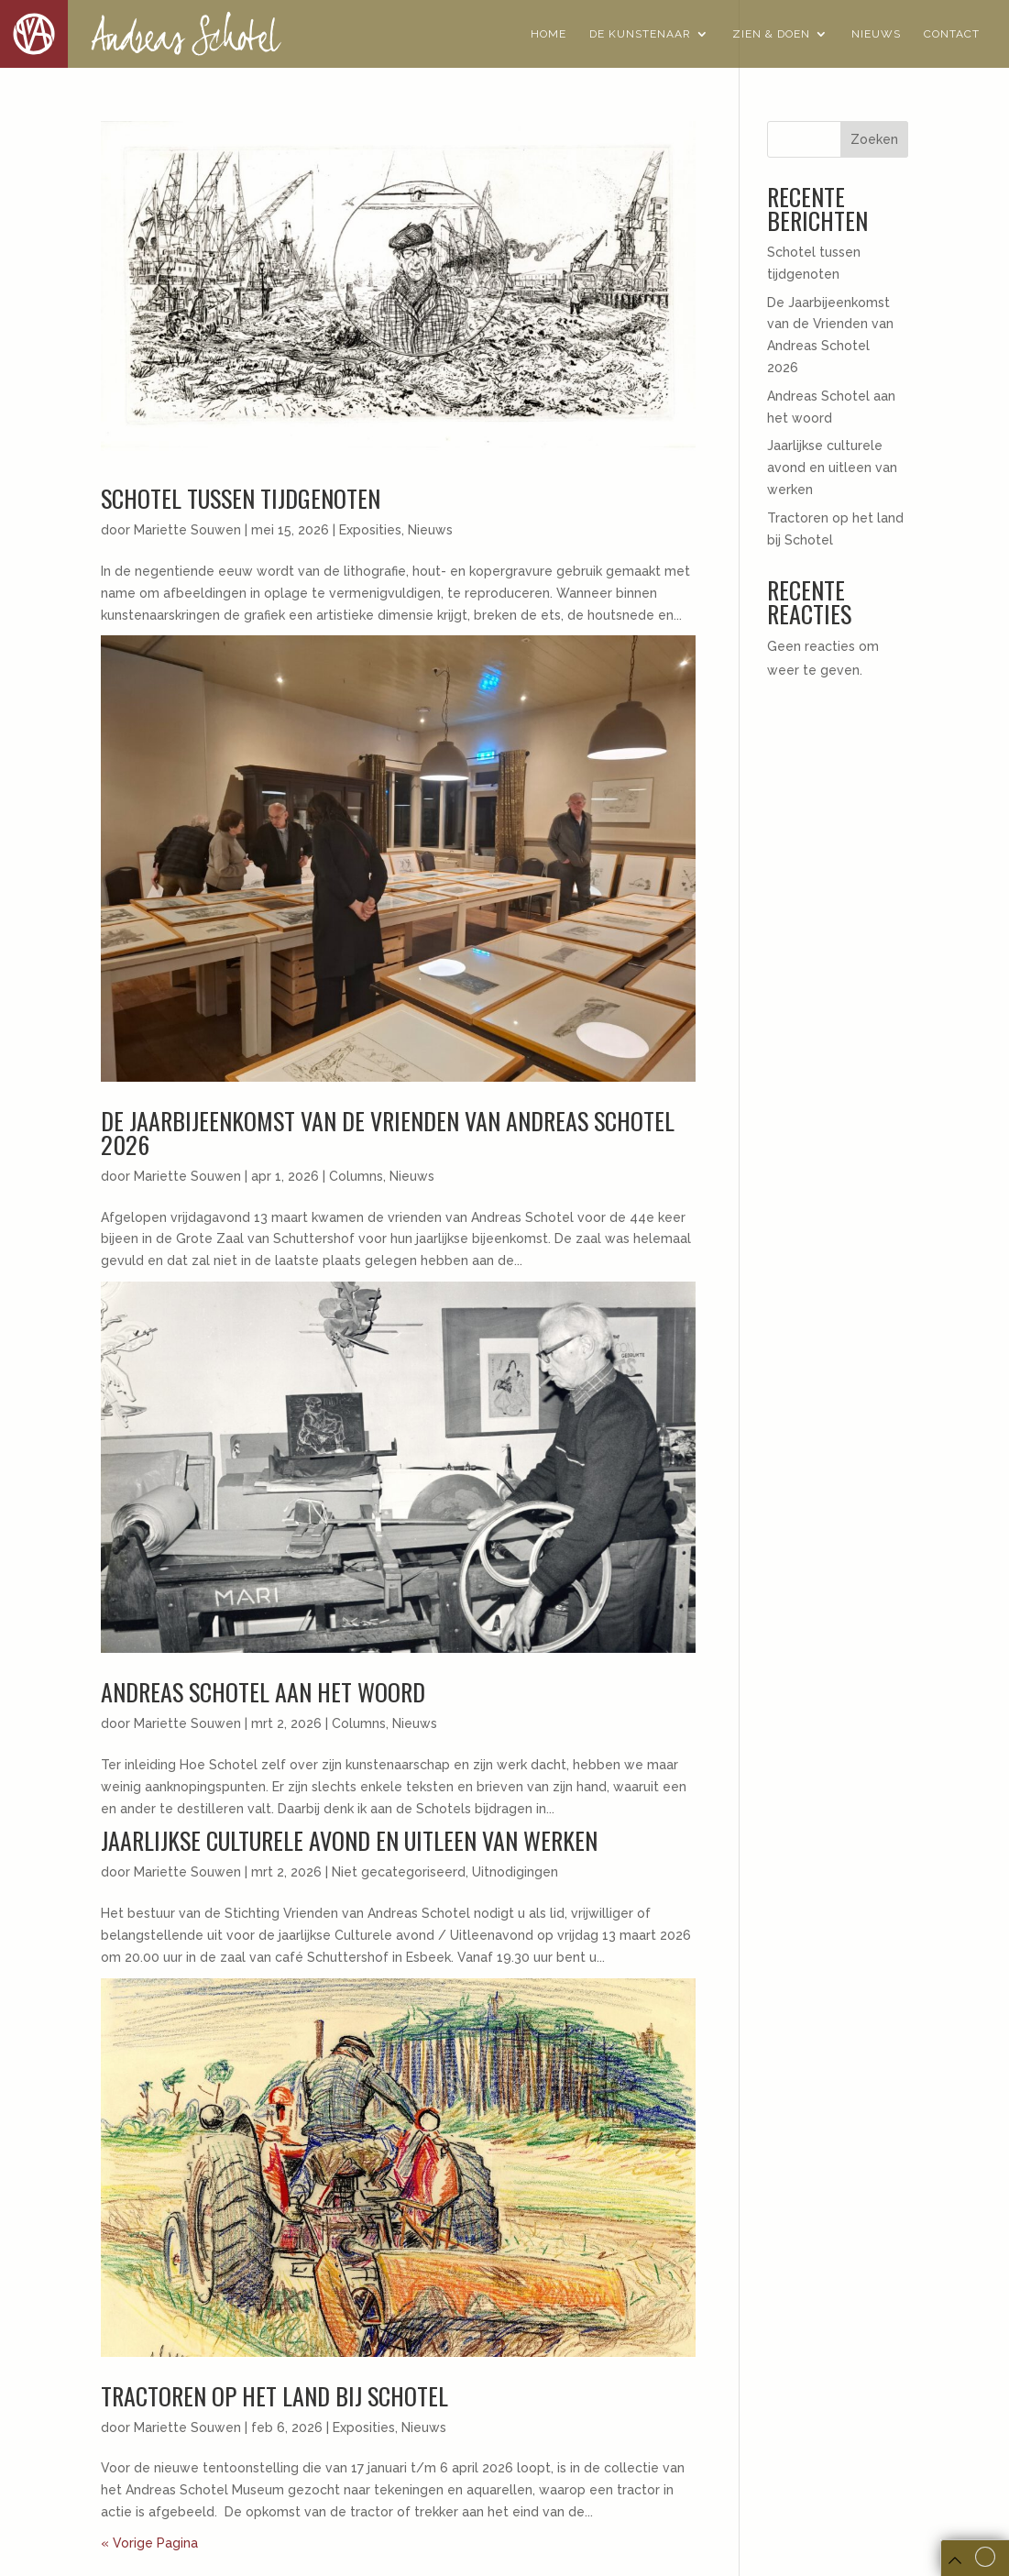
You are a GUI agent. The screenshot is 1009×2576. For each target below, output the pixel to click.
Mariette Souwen (187, 530)
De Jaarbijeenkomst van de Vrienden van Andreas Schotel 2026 (387, 1132)
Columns (356, 1176)
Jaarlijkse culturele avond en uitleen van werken (349, 1840)
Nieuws (876, 34)
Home (548, 34)
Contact (952, 34)
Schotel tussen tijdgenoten (240, 498)
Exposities (370, 530)
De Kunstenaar (640, 34)
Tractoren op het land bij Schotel (274, 2396)
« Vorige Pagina (149, 2543)
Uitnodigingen (515, 1872)
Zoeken (874, 139)
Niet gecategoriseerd (399, 1872)
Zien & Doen (771, 34)
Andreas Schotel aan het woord (263, 1692)
